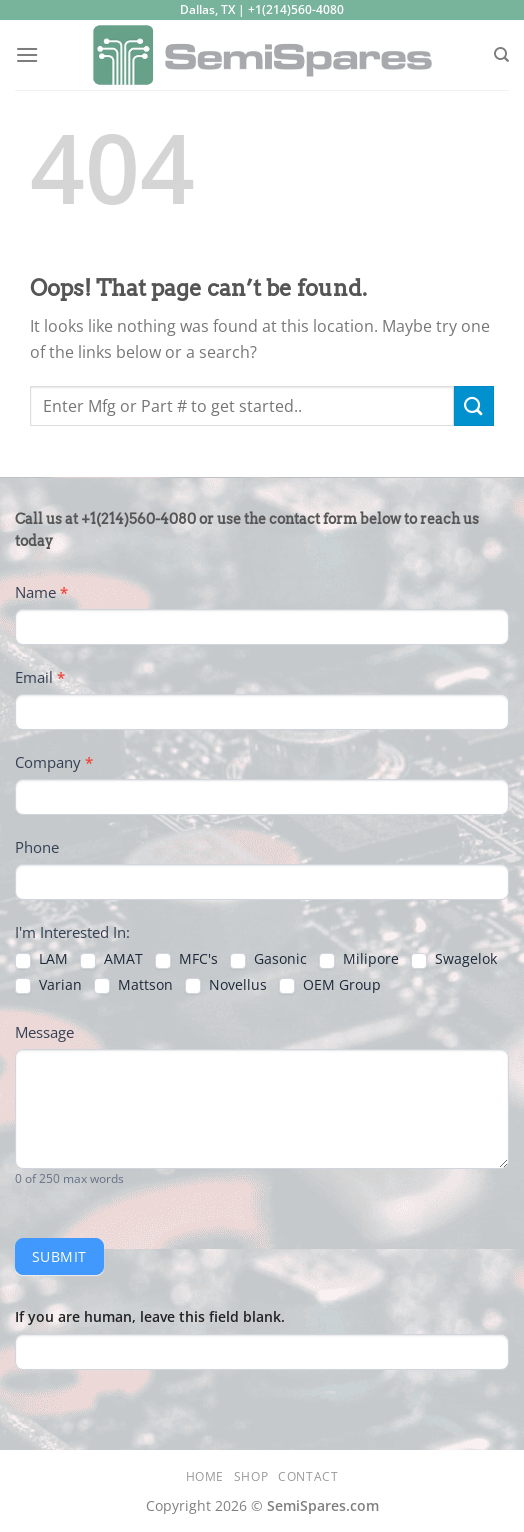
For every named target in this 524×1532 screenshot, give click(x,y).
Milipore (359, 959)
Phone (37, 847)
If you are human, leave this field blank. (150, 1316)
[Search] (501, 55)
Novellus (226, 985)
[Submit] (474, 405)
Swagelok (454, 959)
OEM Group (330, 985)
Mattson (133, 985)
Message (44, 1032)
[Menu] (27, 54)
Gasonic (268, 959)
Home (205, 1476)
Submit (59, 1256)
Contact (308, 1476)
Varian (48, 985)
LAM (41, 959)
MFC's (186, 959)
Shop (251, 1476)
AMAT (111, 959)
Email (40, 677)
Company (54, 762)
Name (41, 592)
